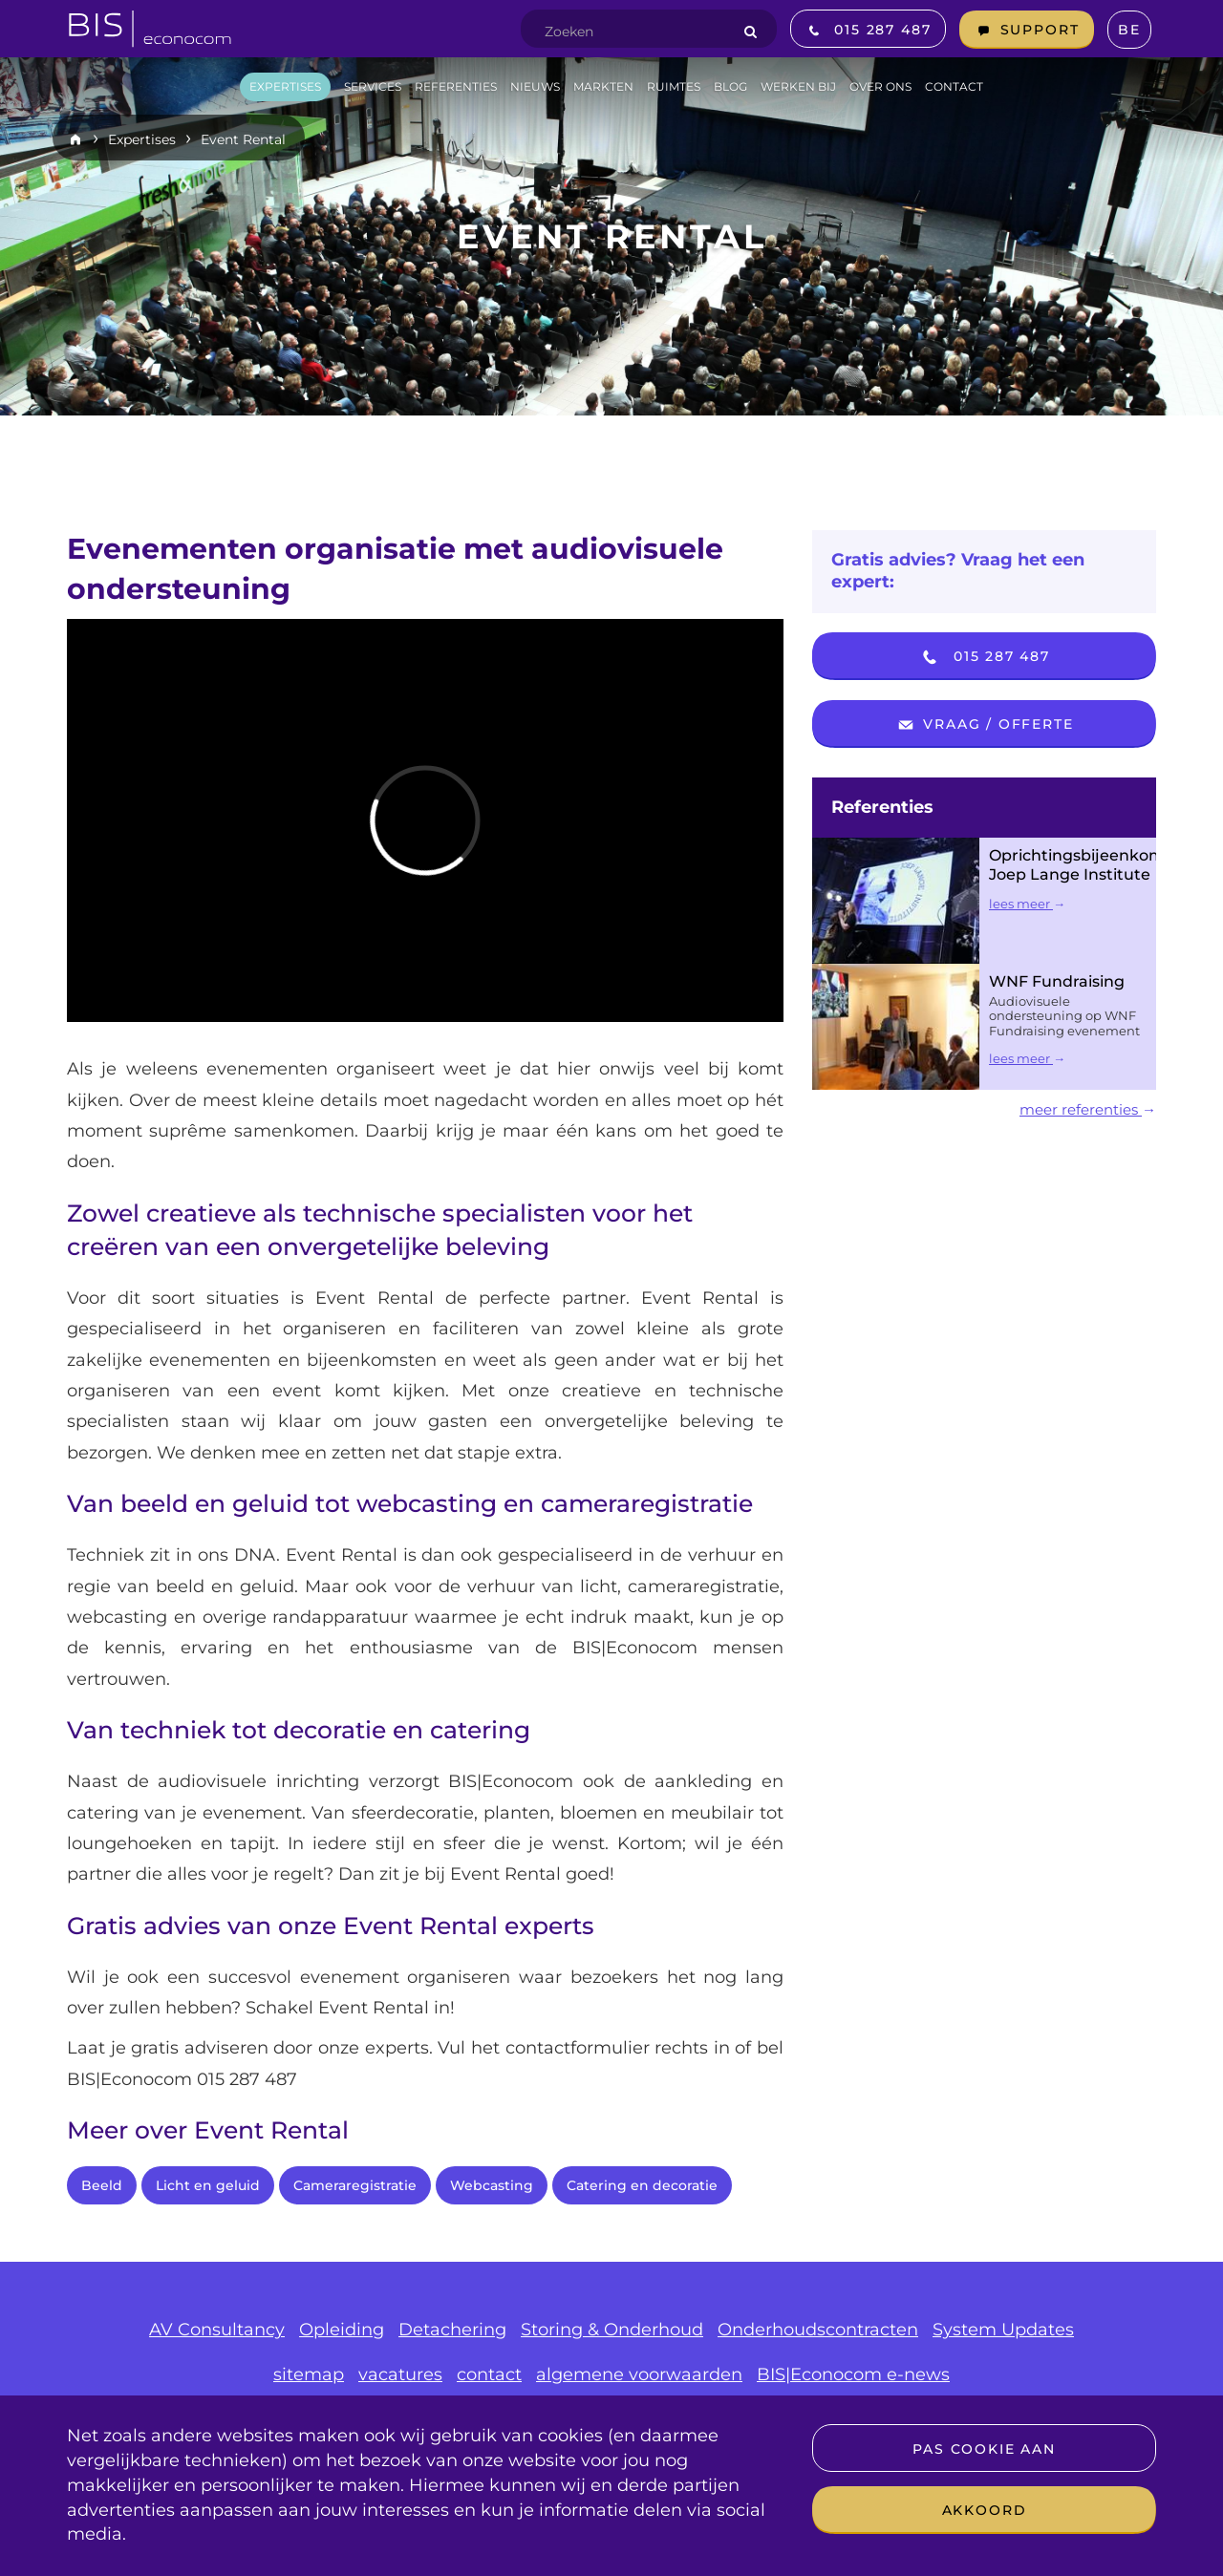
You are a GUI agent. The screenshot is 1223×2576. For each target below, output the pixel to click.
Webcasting (491, 2185)
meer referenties (1087, 1109)
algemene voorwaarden (639, 2374)
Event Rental (243, 139)
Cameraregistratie (355, 2185)
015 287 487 (984, 657)
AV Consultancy (217, 2329)
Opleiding (341, 2329)
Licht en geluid (208, 2185)
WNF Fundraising (1057, 981)
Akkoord (984, 2510)
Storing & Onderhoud (612, 2329)
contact (489, 2374)
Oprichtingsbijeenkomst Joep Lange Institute (1084, 865)
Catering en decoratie (642, 2185)
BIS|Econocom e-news (853, 2374)
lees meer (1027, 903)
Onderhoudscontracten (818, 2329)
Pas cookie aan (983, 2449)
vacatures (400, 2374)
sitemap (308, 2374)
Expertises (142, 139)
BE (1129, 29)
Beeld (101, 2185)
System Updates (1003, 2329)
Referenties (882, 807)
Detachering (452, 2329)
